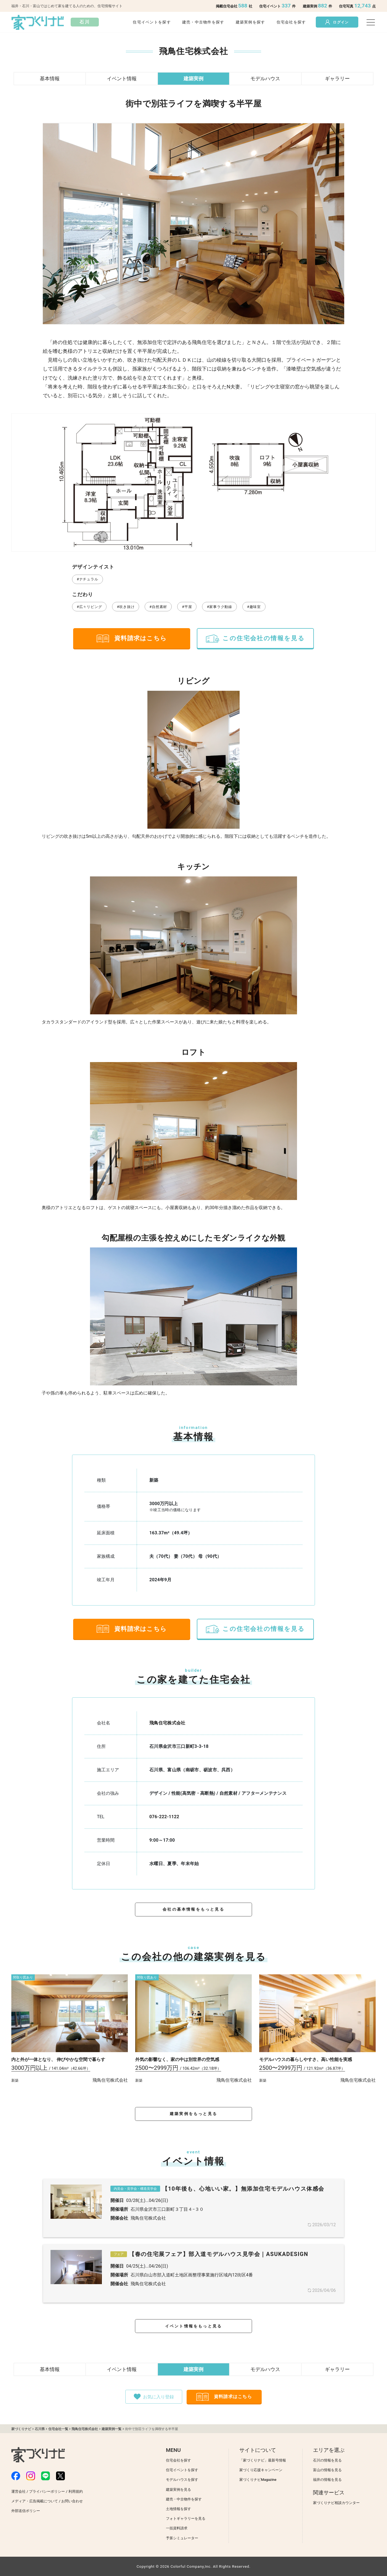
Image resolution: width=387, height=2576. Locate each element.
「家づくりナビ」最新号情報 (262, 2460)
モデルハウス (265, 78)
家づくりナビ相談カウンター (336, 2503)
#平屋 (187, 607)
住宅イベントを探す (152, 22)
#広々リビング (89, 607)
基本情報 (50, 78)
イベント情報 (122, 78)
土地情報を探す (178, 2509)
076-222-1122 (164, 1816)
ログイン (337, 22)
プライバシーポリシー (47, 2491)
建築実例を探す (250, 22)
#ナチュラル (87, 579)
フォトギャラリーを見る (185, 2518)
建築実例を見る (178, 2489)
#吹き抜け (125, 607)
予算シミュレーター (182, 2538)
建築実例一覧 (111, 2429)
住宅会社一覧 (58, 2429)
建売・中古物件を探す (203, 22)
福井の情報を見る (327, 2480)
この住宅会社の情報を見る (255, 638)
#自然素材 (158, 607)
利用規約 (75, 2491)
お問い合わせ (72, 2501)
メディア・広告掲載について (34, 2501)
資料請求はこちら (132, 638)
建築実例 (193, 78)
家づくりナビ (21, 2429)
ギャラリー (337, 78)
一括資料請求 (176, 2528)
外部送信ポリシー (25, 2511)
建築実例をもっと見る (193, 2113)
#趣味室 (254, 607)
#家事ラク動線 (219, 607)
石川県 (40, 2429)
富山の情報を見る (327, 2470)
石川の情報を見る (327, 2460)
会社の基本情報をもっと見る (193, 1909)
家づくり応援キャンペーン (260, 2470)
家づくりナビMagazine (257, 2480)
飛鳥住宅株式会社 (167, 1723)
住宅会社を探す (291, 22)
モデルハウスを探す (182, 2480)
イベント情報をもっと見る (193, 2326)
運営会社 (18, 2491)
